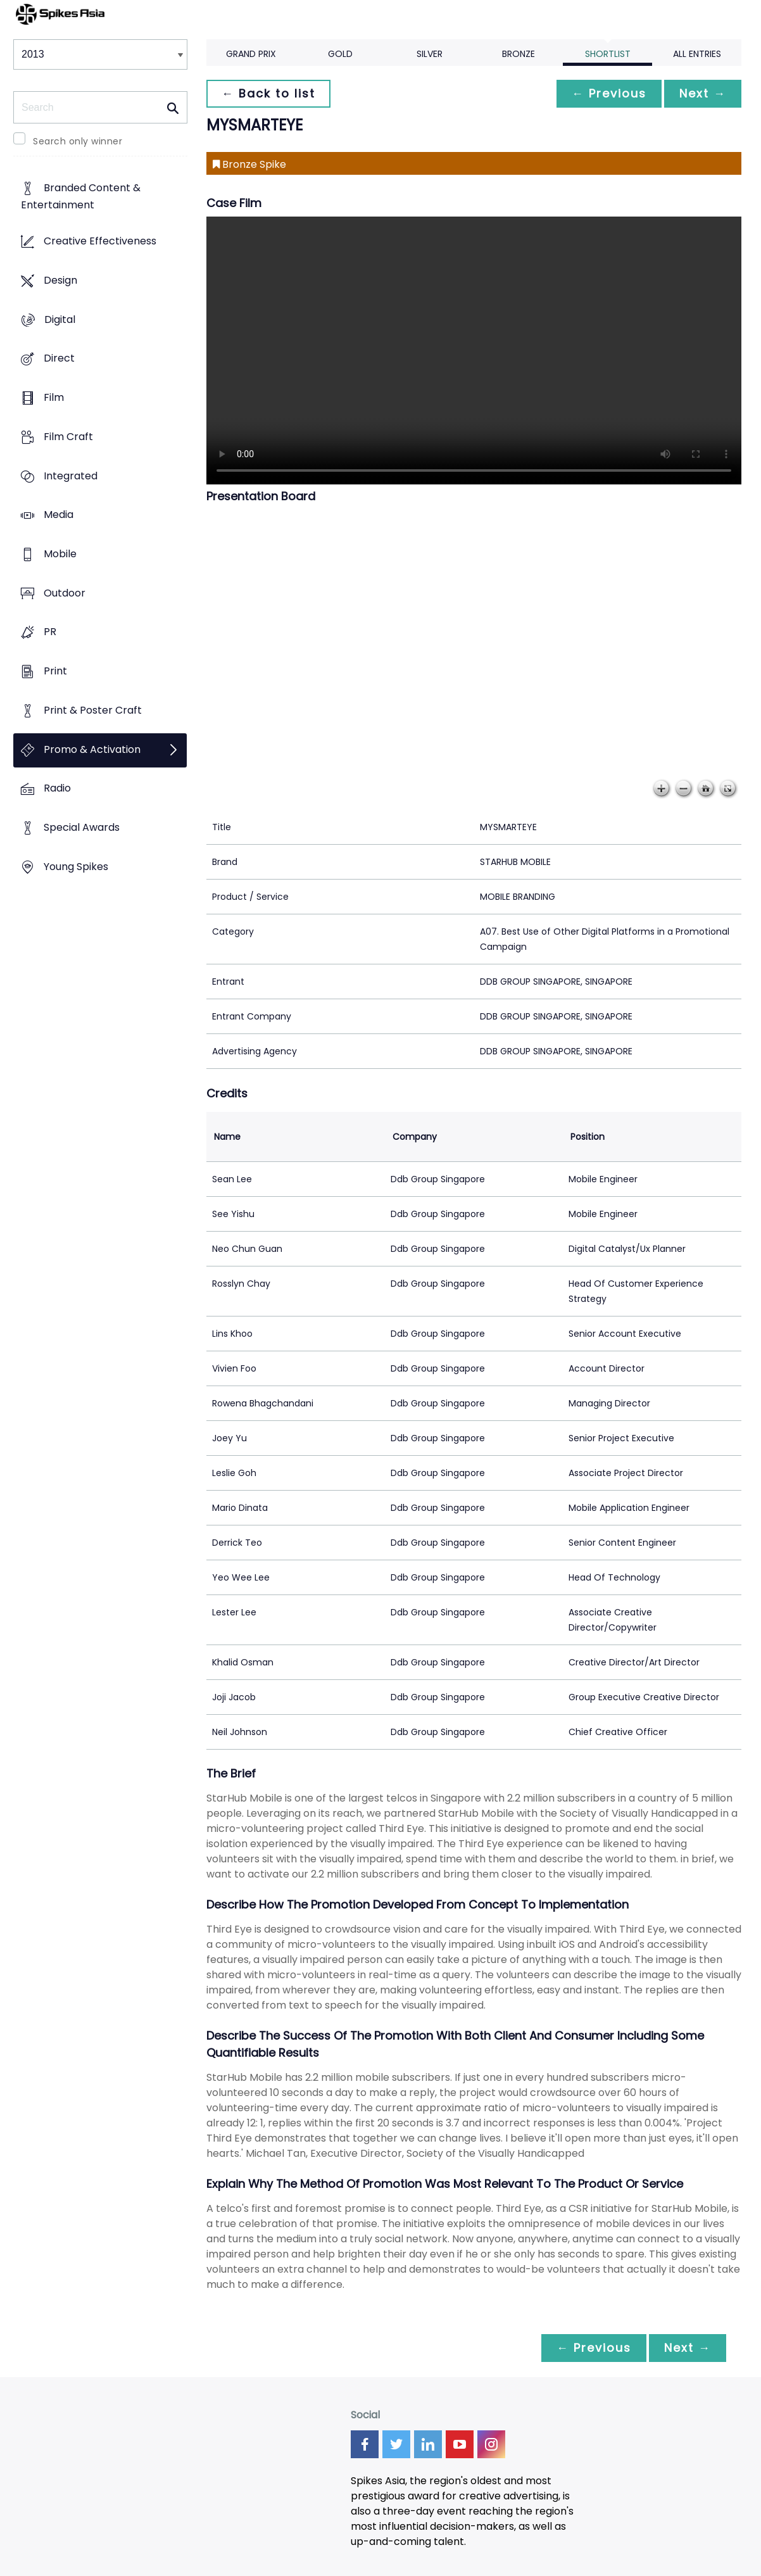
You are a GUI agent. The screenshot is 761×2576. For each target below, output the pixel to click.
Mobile (60, 553)
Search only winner (77, 141)
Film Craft (68, 436)
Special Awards (82, 828)
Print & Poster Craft (93, 710)
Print (55, 671)
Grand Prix (251, 53)
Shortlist (608, 53)
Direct (59, 358)
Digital (59, 319)
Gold (340, 53)
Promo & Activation (92, 749)
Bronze (518, 53)
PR (50, 632)
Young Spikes (76, 866)
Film (54, 397)
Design (60, 280)
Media (58, 515)
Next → (702, 93)
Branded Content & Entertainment (81, 197)
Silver (430, 53)
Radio (57, 788)
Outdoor (64, 593)
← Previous (609, 93)
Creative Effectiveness (100, 241)
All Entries (697, 53)
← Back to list (268, 93)
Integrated (70, 476)
